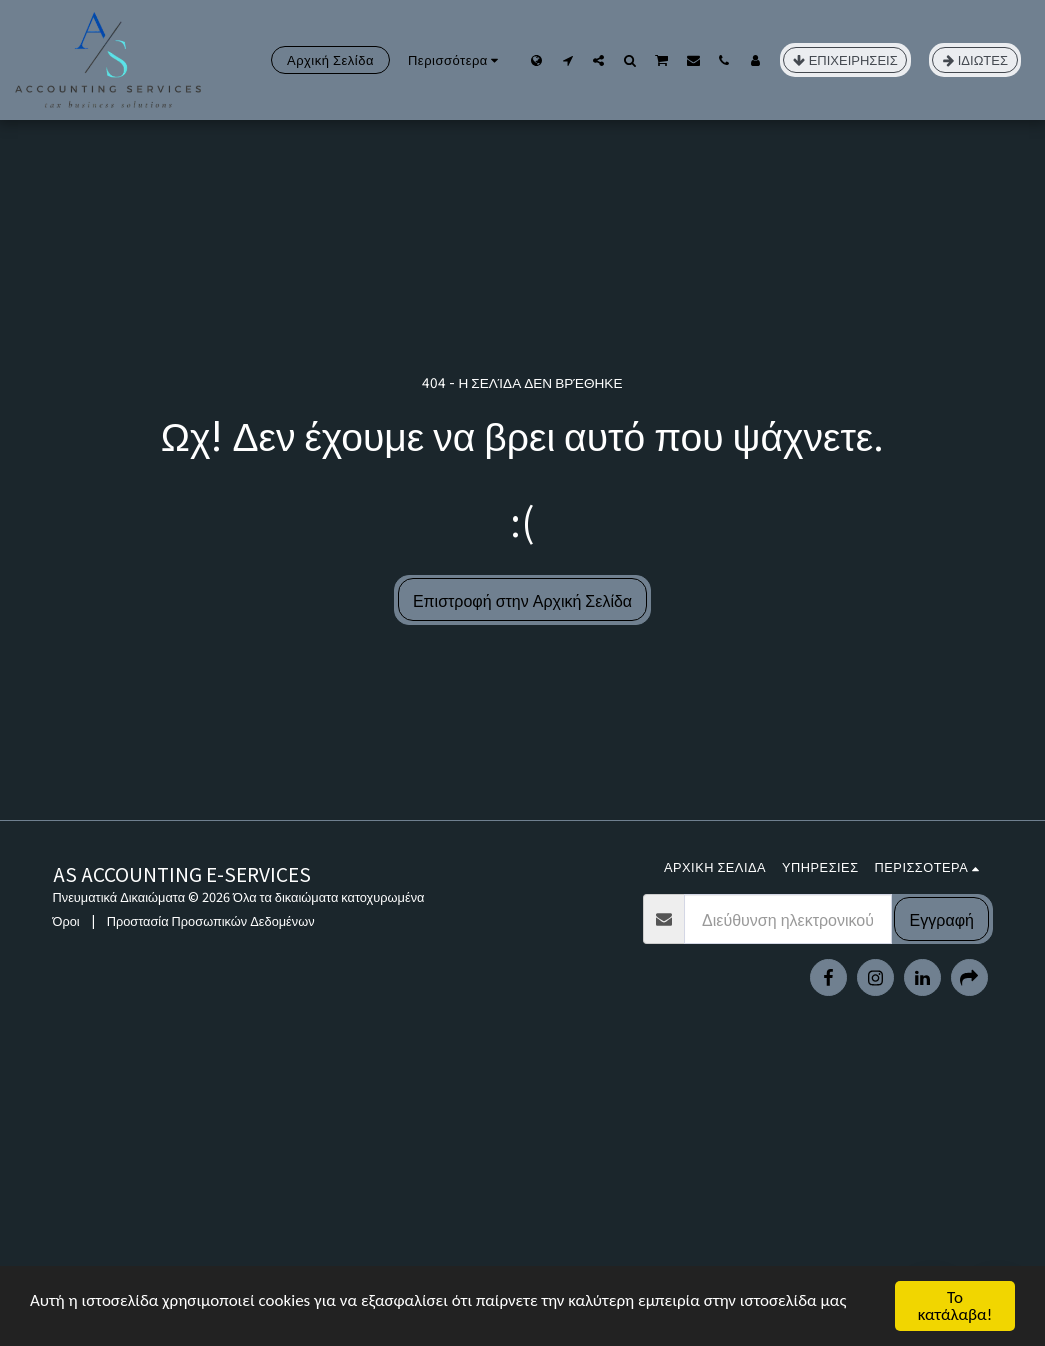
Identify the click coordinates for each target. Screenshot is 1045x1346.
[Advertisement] (522, 1201)
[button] (567, 60)
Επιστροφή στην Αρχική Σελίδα (522, 600)
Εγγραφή (942, 919)
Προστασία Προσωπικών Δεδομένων (211, 920)
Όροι (66, 920)
